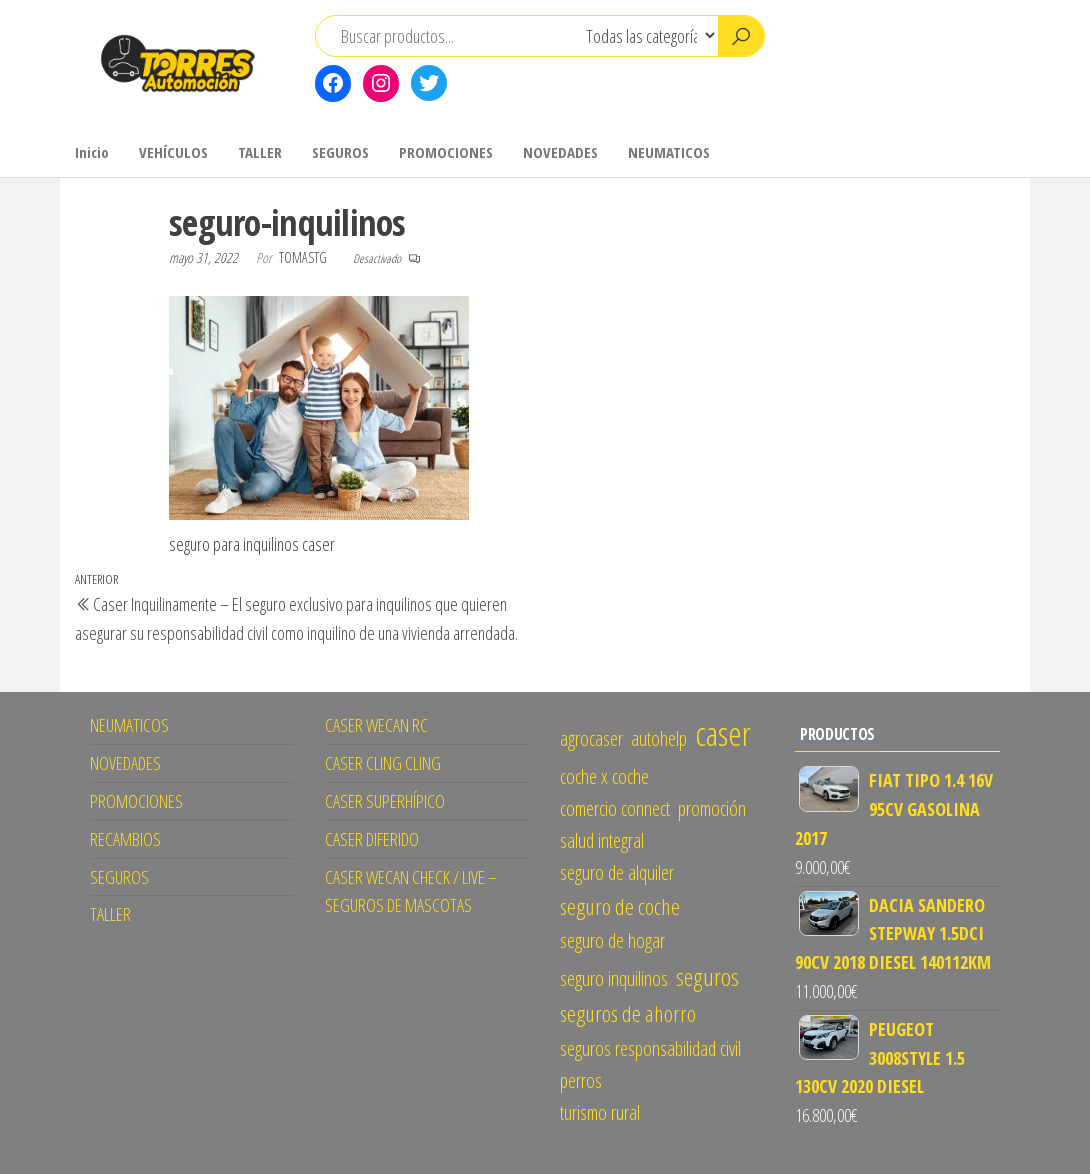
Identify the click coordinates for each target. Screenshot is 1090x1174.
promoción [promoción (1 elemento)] (712, 808)
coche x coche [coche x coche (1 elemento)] (604, 776)
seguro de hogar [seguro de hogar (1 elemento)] (612, 940)
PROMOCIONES (446, 152)
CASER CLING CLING (383, 763)
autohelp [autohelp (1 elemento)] (659, 738)
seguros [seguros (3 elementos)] (707, 976)
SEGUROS (340, 152)
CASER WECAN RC (376, 725)
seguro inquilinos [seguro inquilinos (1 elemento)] (614, 978)
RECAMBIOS (125, 839)
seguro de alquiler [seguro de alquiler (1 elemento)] (617, 872)
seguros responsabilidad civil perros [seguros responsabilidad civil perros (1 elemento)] (650, 1064)
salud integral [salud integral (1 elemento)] (602, 840)
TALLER (260, 152)
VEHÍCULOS (173, 152)
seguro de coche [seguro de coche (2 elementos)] (620, 906)
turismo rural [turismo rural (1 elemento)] (600, 1112)
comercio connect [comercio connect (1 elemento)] (615, 808)
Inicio (92, 152)
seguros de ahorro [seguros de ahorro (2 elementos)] (628, 1013)
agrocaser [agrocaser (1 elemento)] (591, 738)
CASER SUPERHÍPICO (385, 801)
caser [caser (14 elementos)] (723, 733)
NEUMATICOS (669, 152)
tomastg (304, 257)
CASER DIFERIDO (372, 839)
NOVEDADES (560, 152)
